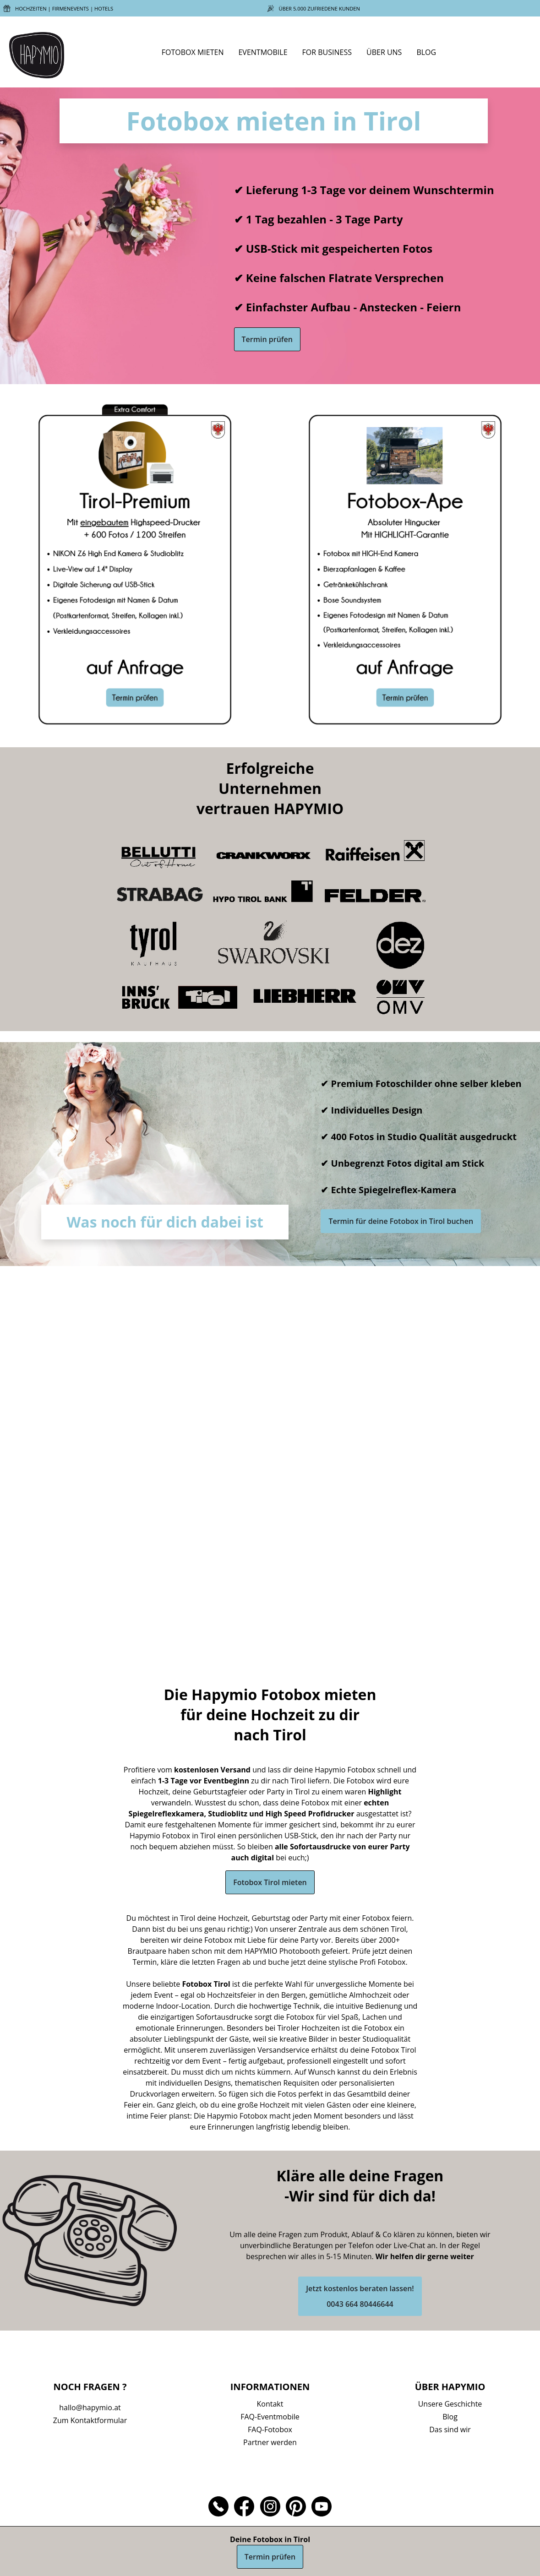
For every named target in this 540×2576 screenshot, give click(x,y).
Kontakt (270, 2404)
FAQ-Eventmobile (270, 2417)
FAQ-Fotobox (270, 2429)
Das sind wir (450, 2429)
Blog (450, 2417)
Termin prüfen (267, 339)
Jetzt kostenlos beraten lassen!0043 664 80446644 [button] (360, 2296)
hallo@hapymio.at (90, 2407)
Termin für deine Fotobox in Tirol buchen (400, 1221)
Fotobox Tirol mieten (270, 1882)
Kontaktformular (99, 2420)
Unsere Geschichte (450, 2404)
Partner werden (270, 2442)
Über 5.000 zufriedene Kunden (319, 8)
